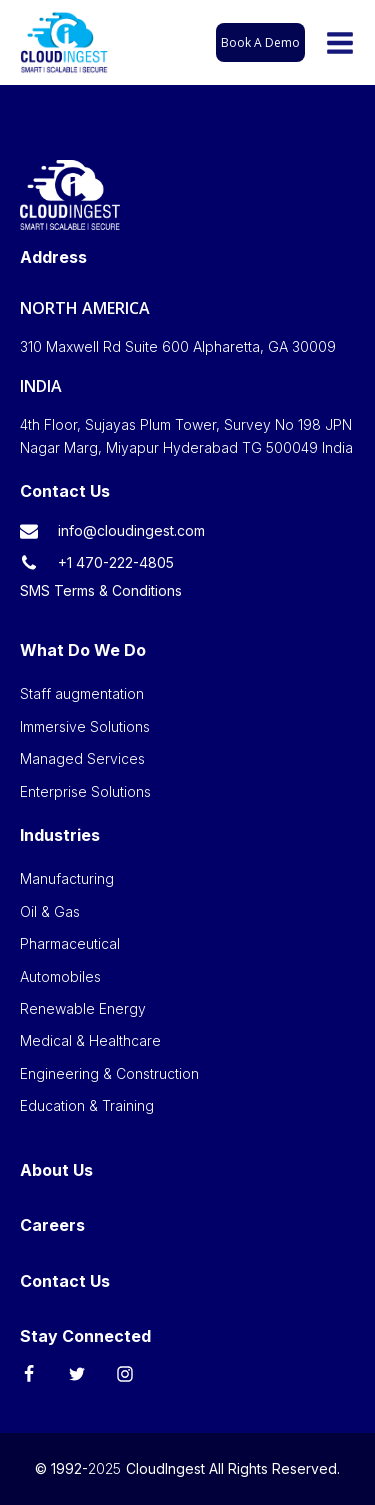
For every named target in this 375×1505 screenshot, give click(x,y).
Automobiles (60, 976)
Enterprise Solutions (85, 791)
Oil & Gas (50, 911)
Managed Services (82, 758)
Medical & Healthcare (90, 1040)
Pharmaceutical (70, 943)
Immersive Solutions (85, 726)
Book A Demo (260, 42)
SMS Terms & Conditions (101, 590)
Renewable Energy (83, 1008)
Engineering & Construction (109, 1073)
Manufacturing (67, 878)
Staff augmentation (82, 693)
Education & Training (87, 1105)
